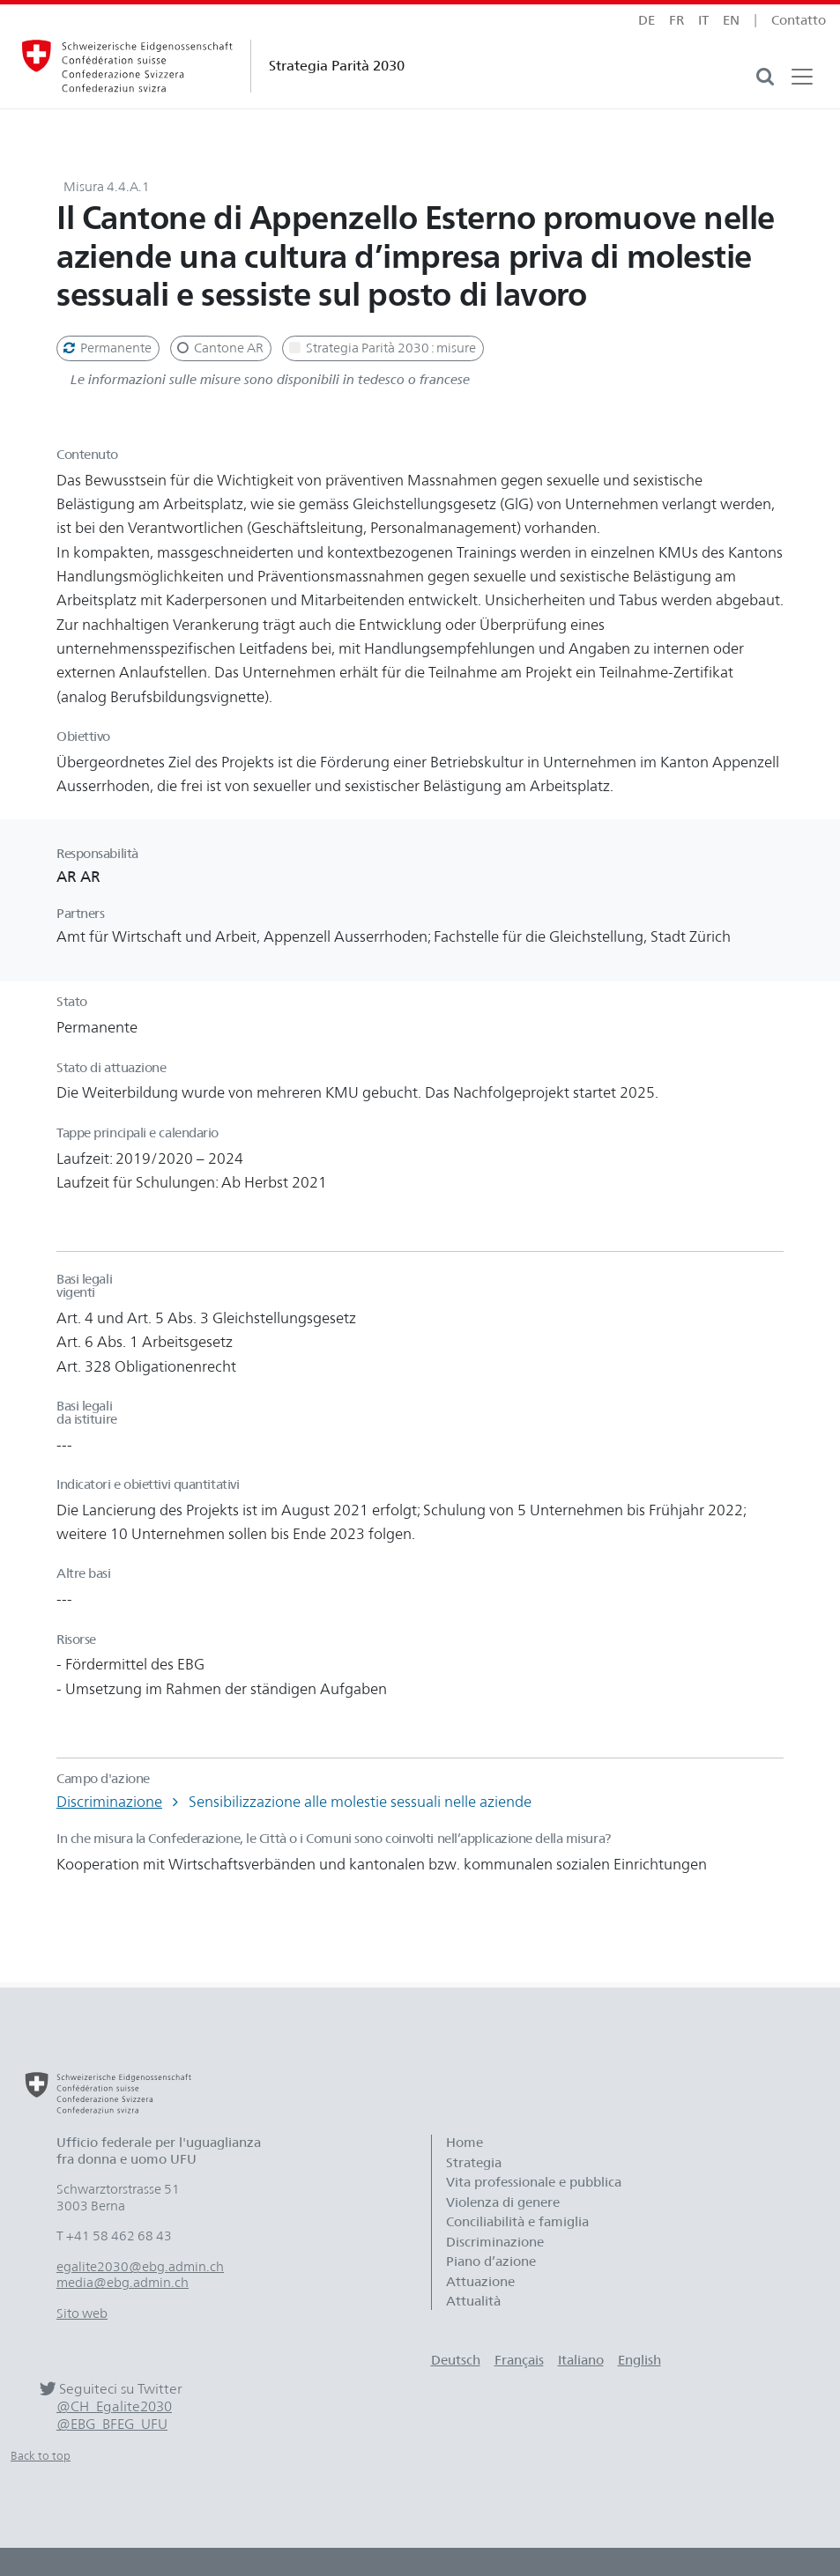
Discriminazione (109, 1801)
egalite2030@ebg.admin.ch (140, 2267)
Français (519, 2360)
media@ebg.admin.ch (122, 2283)
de (646, 20)
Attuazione (480, 2282)
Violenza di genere (503, 2202)
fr (676, 20)
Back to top (41, 2455)
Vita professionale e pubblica (533, 2182)
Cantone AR (219, 348)
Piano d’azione (491, 2261)
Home (464, 2142)
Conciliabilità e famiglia (517, 2222)
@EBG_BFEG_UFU (111, 2424)
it (703, 20)
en (731, 20)
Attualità (473, 2301)
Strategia (474, 2163)
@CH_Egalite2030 (114, 2406)
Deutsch (455, 2360)
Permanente (106, 348)
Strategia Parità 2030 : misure (381, 348)
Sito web (82, 2313)
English (639, 2360)
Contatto (798, 20)
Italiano (581, 2360)
